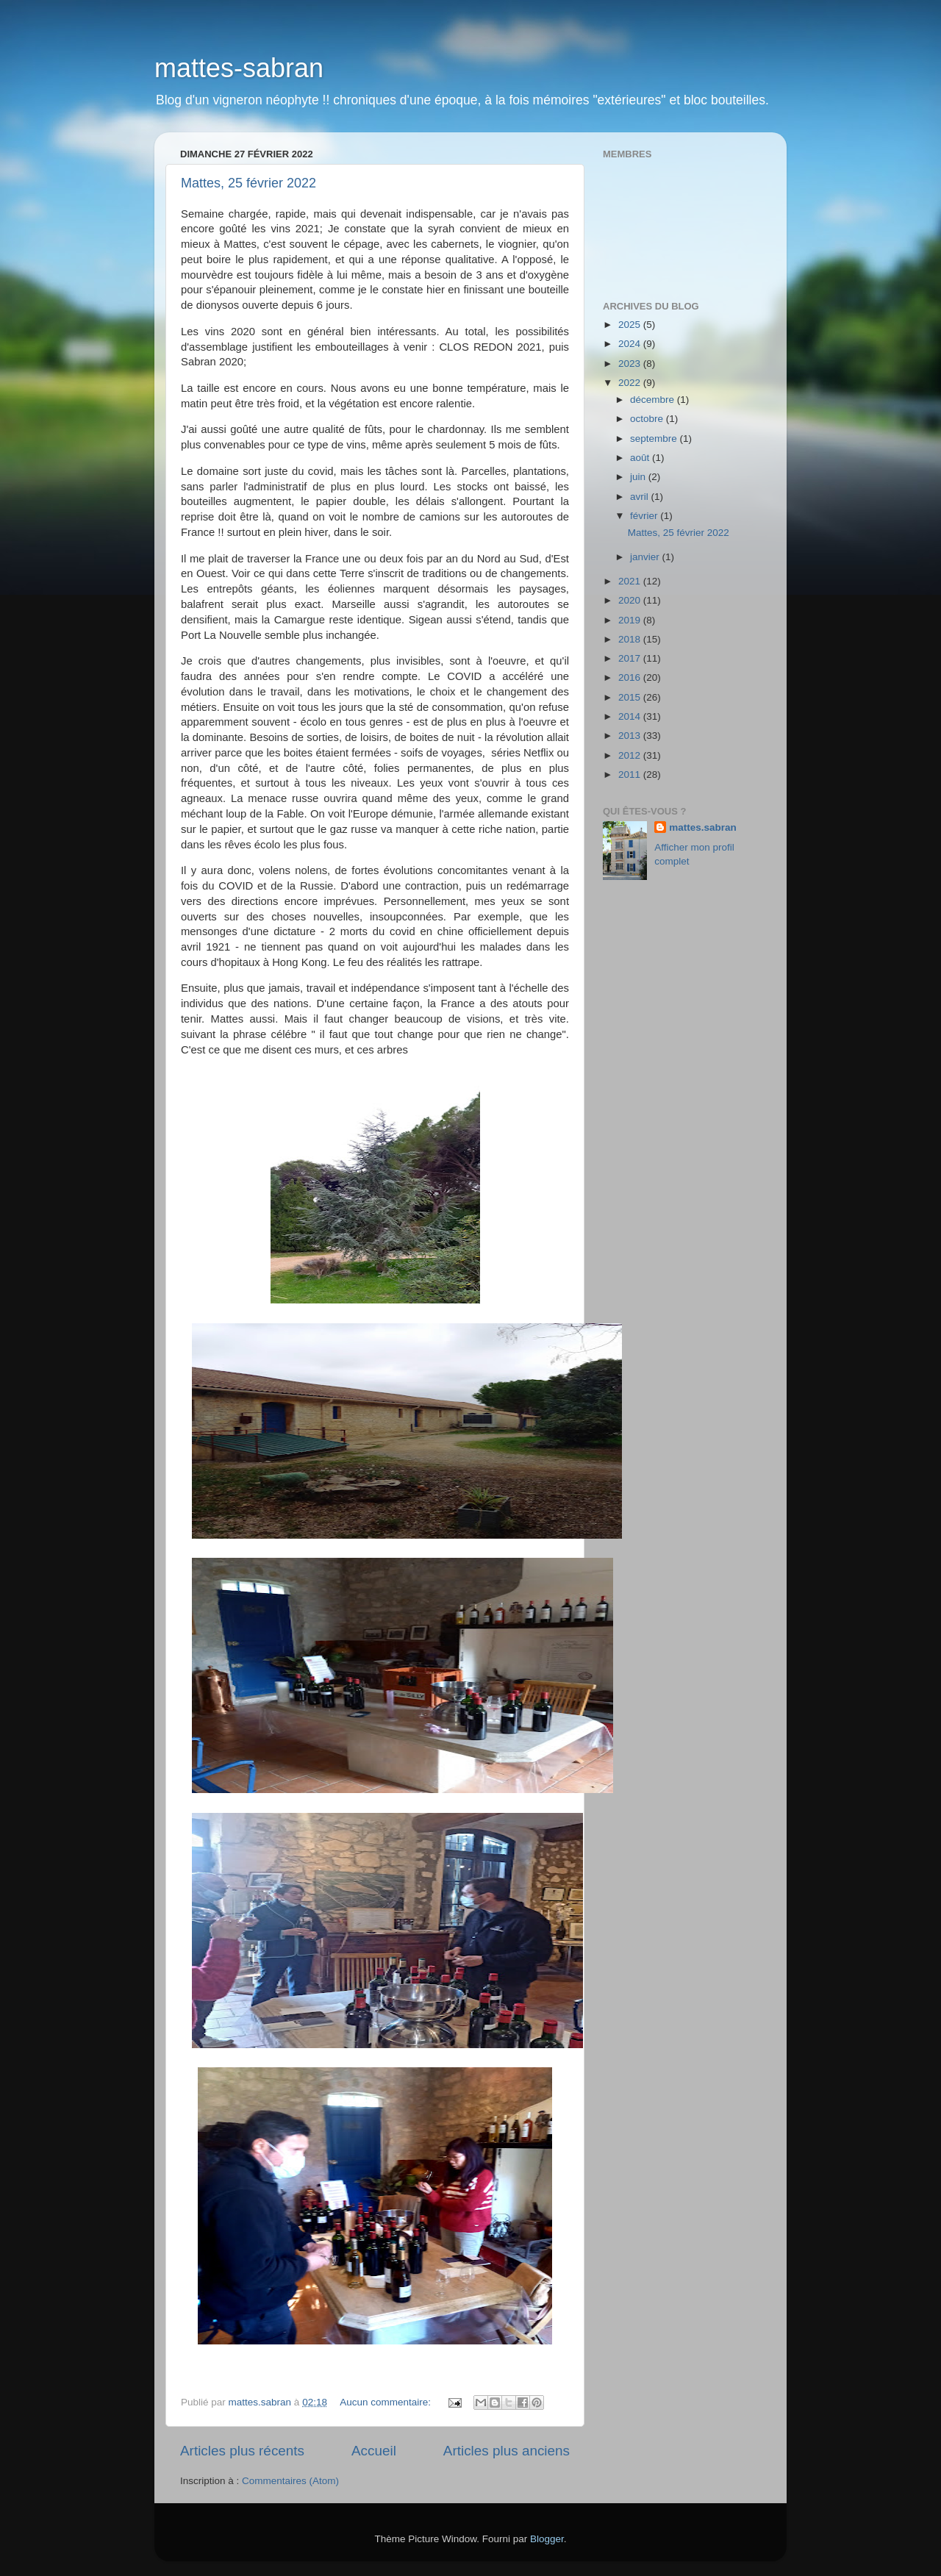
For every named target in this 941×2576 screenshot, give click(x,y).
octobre (648, 418)
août (641, 457)
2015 (630, 697)
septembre (655, 438)
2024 (630, 343)
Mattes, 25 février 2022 (248, 183)
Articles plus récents (242, 2450)
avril (640, 496)
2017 (630, 658)
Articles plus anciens (506, 2450)
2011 (630, 774)
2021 (630, 581)
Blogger (547, 2538)
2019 (630, 620)
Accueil (373, 2450)
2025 (630, 324)
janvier (646, 556)
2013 (630, 735)
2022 (630, 382)
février (645, 515)
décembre (653, 399)
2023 (630, 363)
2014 (630, 716)
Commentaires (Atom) (290, 2480)
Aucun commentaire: (387, 2402)
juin (639, 476)
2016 (630, 677)
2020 (630, 600)
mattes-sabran (238, 68)
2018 (630, 639)
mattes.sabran (703, 827)
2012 (630, 755)
